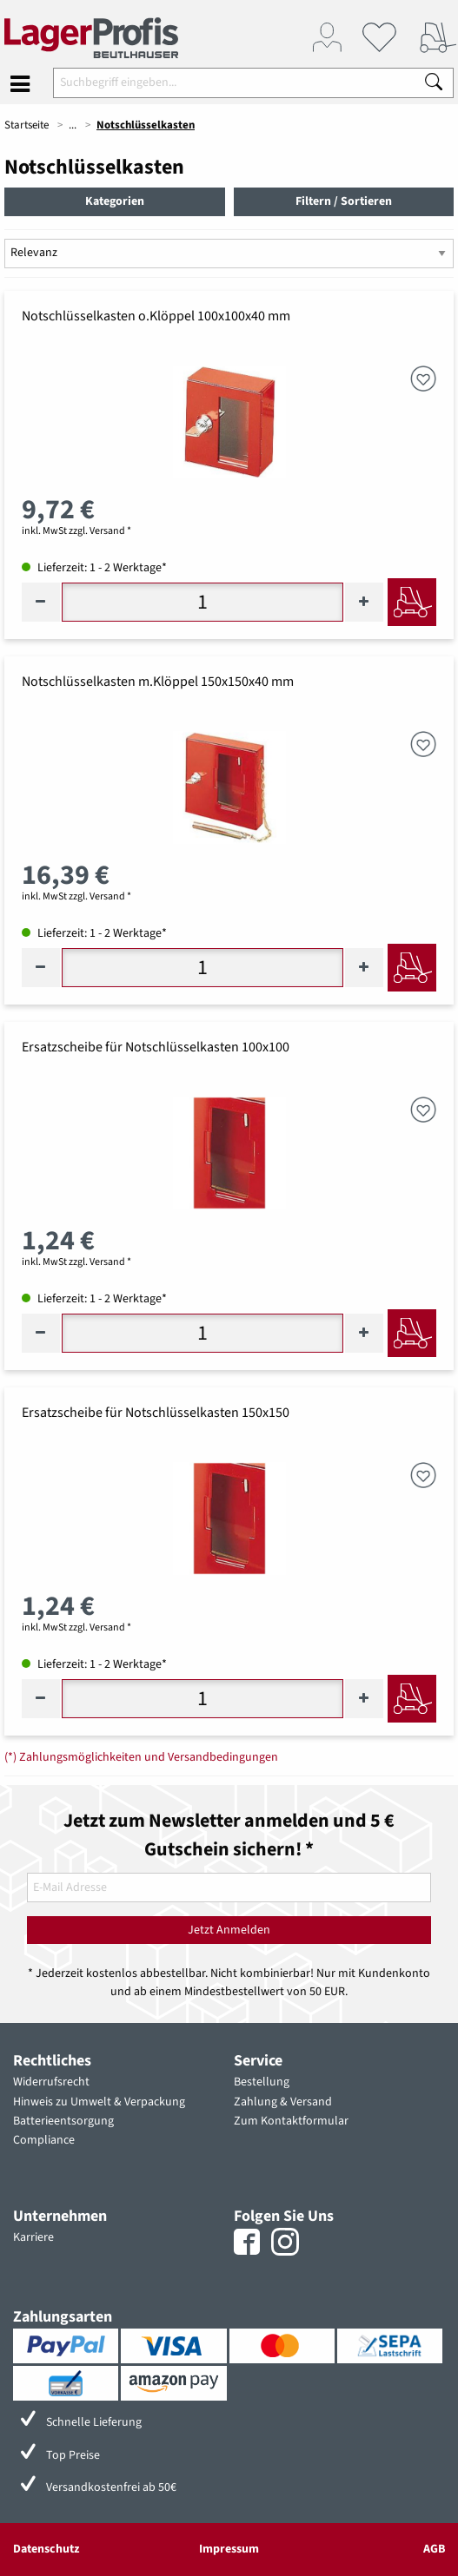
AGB (434, 2549)
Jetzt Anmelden (229, 1930)
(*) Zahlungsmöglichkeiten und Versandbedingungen (141, 1757)
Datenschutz (46, 2549)
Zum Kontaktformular (291, 2121)
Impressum (229, 2549)
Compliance (44, 2140)
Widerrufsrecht (51, 2082)
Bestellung (261, 2082)
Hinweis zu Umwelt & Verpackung (99, 2102)
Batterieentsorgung (63, 2121)
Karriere (33, 2237)
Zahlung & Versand (283, 2102)
